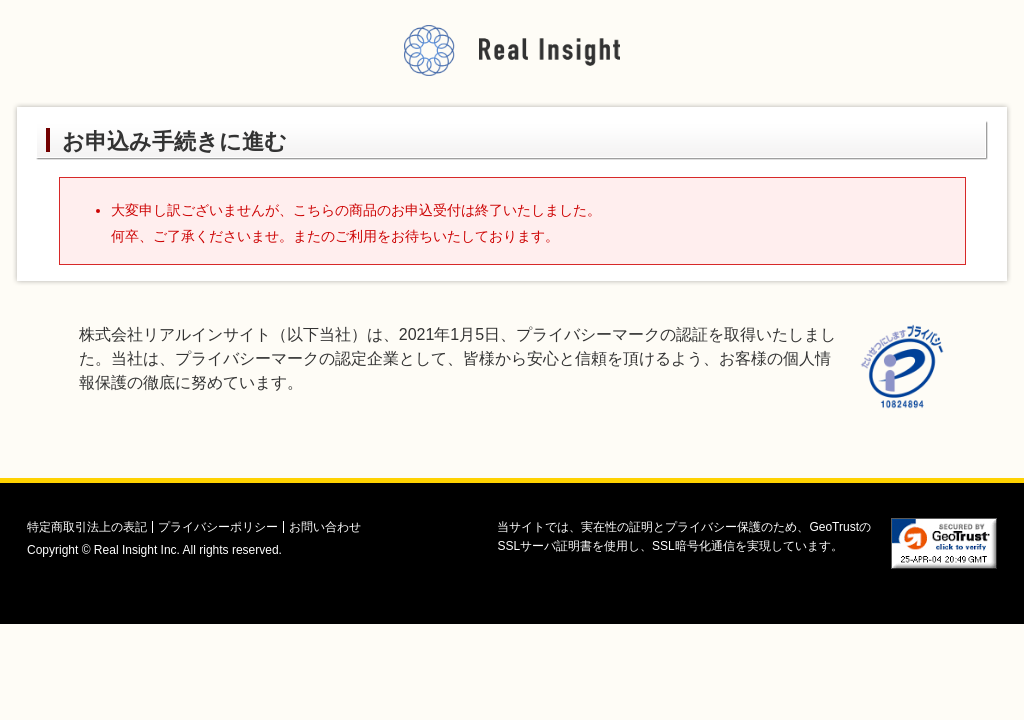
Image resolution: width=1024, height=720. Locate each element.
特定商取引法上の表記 (87, 527)
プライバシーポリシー (218, 527)
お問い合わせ (325, 527)
